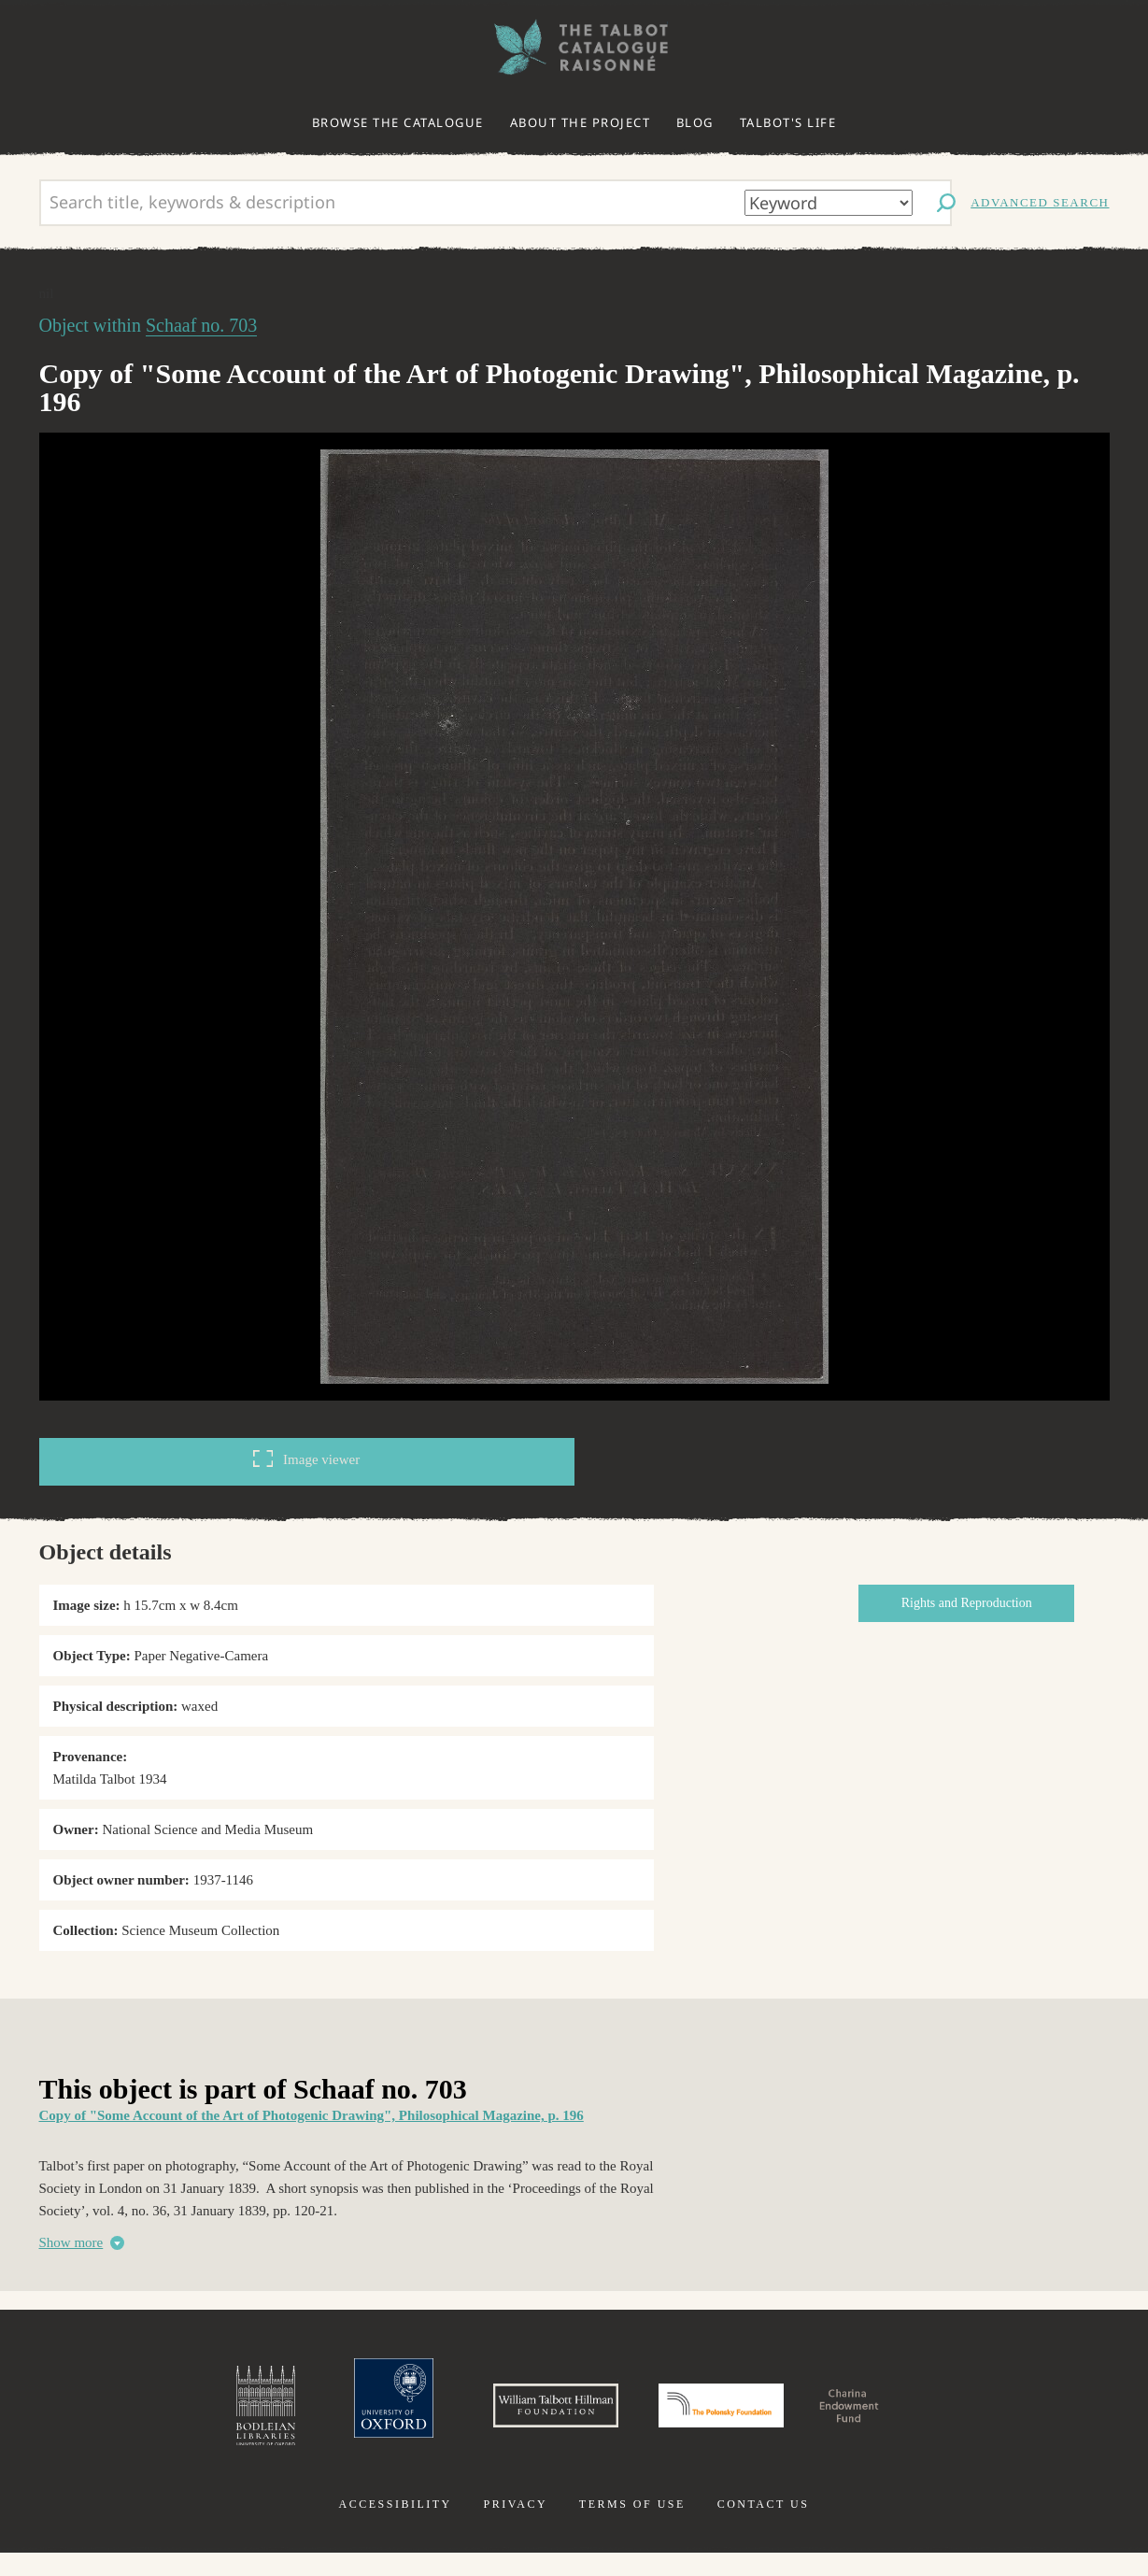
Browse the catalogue (398, 122)
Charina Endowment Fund (931, 2417)
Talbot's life (788, 122)
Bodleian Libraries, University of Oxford (160, 2417)
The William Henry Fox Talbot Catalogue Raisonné (574, 47)
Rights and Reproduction (983, 1603)
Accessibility (395, 2527)
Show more (71, 2242)
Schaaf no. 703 (201, 325)
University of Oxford (309, 2417)
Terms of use (632, 2527)
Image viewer (306, 1458)
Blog (695, 122)
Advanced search (1040, 202)
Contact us (763, 2527)
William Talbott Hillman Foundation (513, 2417)
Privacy (515, 2527)
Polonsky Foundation (740, 2417)
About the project (580, 122)
